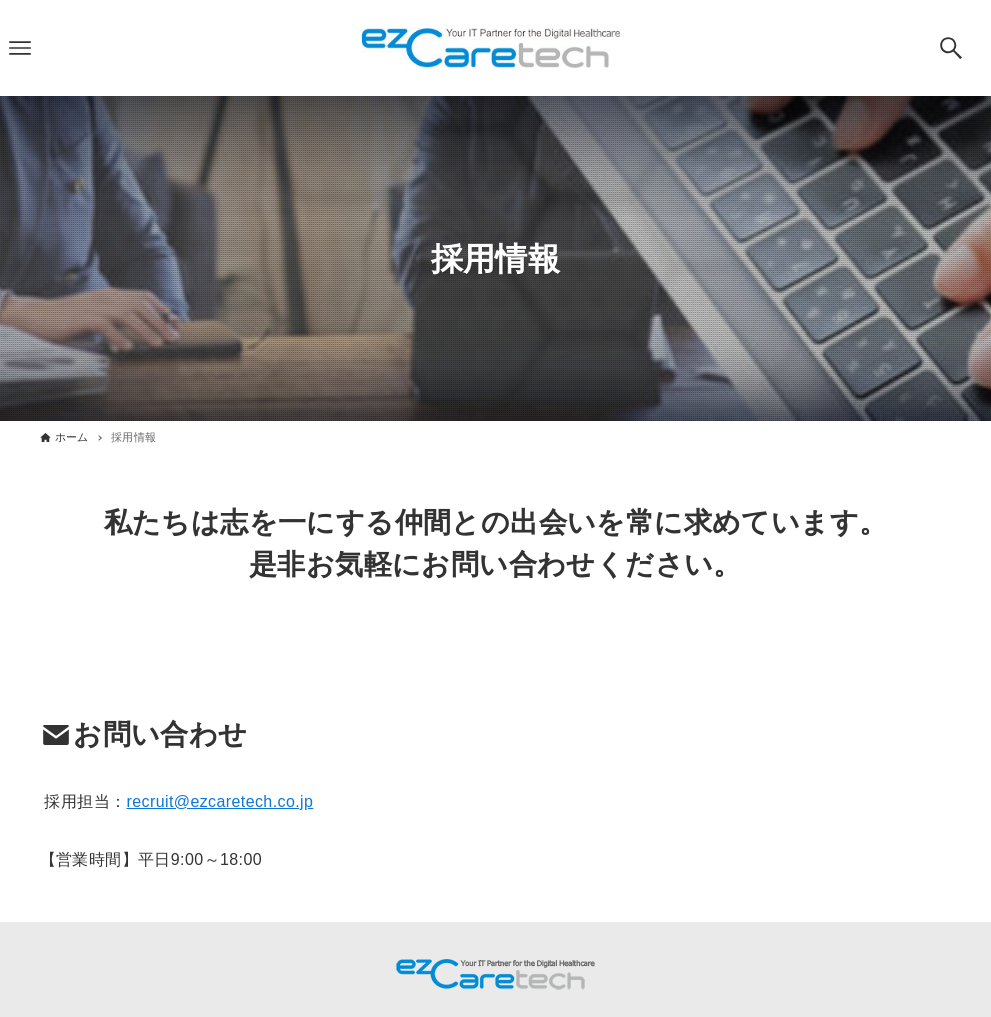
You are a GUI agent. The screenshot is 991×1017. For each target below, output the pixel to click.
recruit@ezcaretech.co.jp (219, 801)
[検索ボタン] (951, 48)
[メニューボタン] (20, 48)
